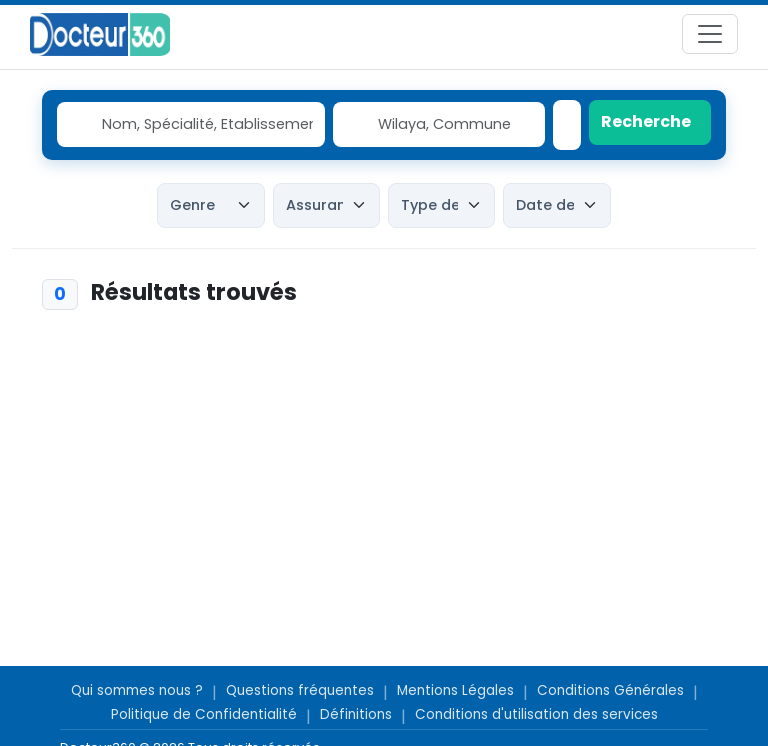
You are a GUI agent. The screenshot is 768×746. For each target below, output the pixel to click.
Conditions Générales (610, 690)
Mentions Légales (455, 690)
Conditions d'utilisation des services (536, 714)
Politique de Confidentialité (204, 714)
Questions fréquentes (300, 690)
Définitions (356, 714)
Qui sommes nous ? (137, 690)
